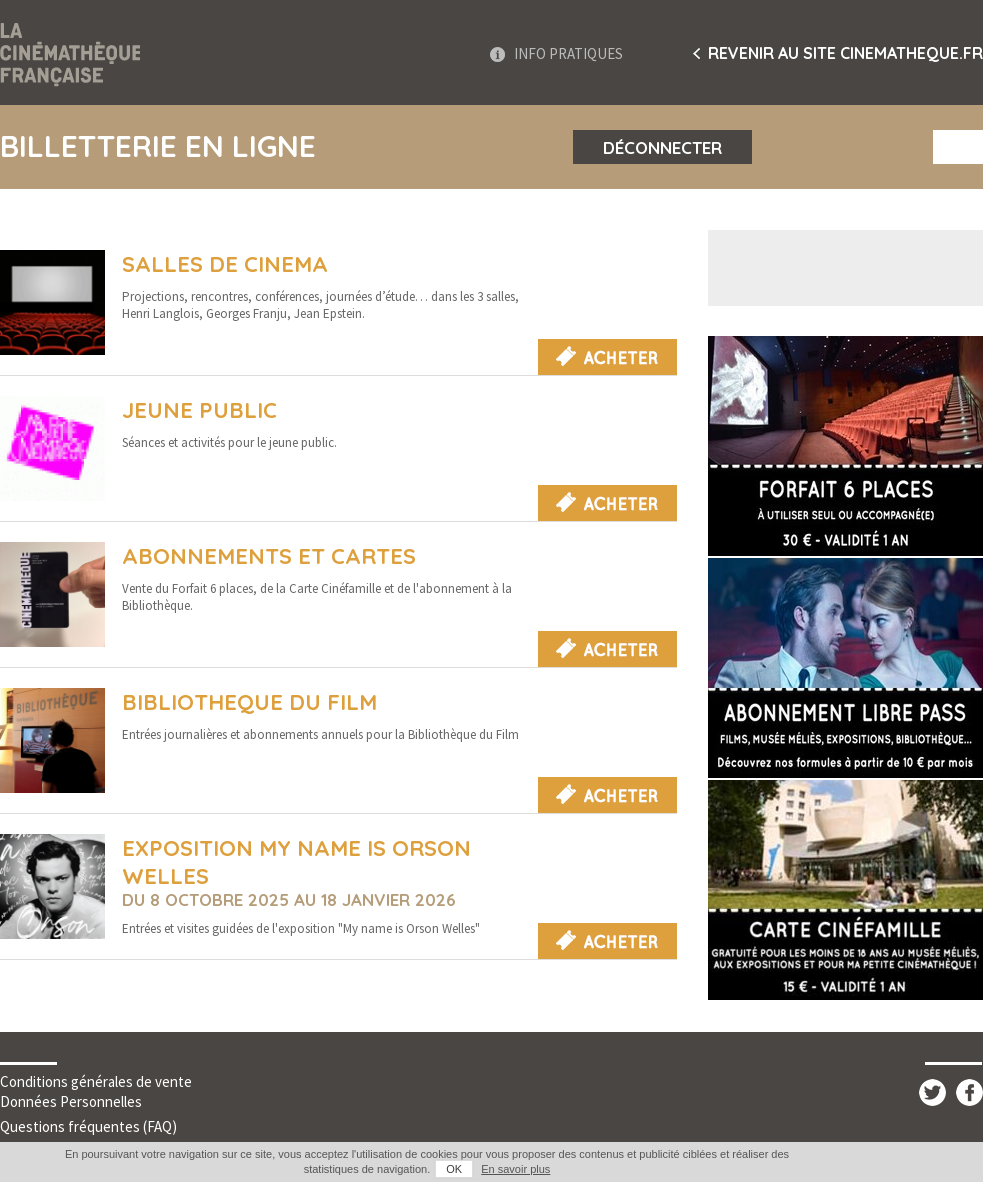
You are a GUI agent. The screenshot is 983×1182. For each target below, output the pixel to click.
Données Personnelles (71, 1101)
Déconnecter (662, 147)
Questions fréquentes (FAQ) (88, 1126)
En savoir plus (515, 1169)
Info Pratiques (568, 53)
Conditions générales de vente (96, 1081)
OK (454, 1169)
